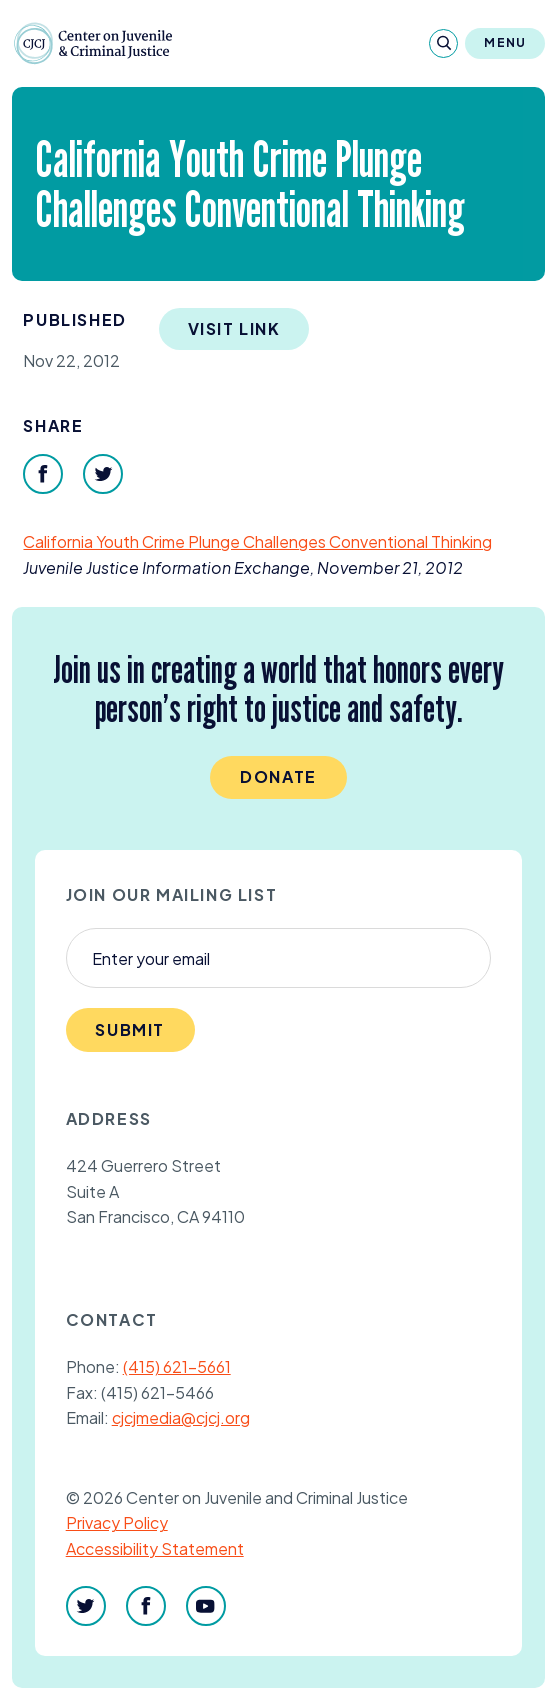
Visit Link (234, 328)
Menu (505, 42)
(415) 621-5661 (177, 1366)
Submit (130, 1029)
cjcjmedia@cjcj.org (181, 1417)
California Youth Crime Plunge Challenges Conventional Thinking (257, 541)
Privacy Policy (117, 1522)
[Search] (443, 43)
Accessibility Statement (155, 1548)
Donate (278, 776)
